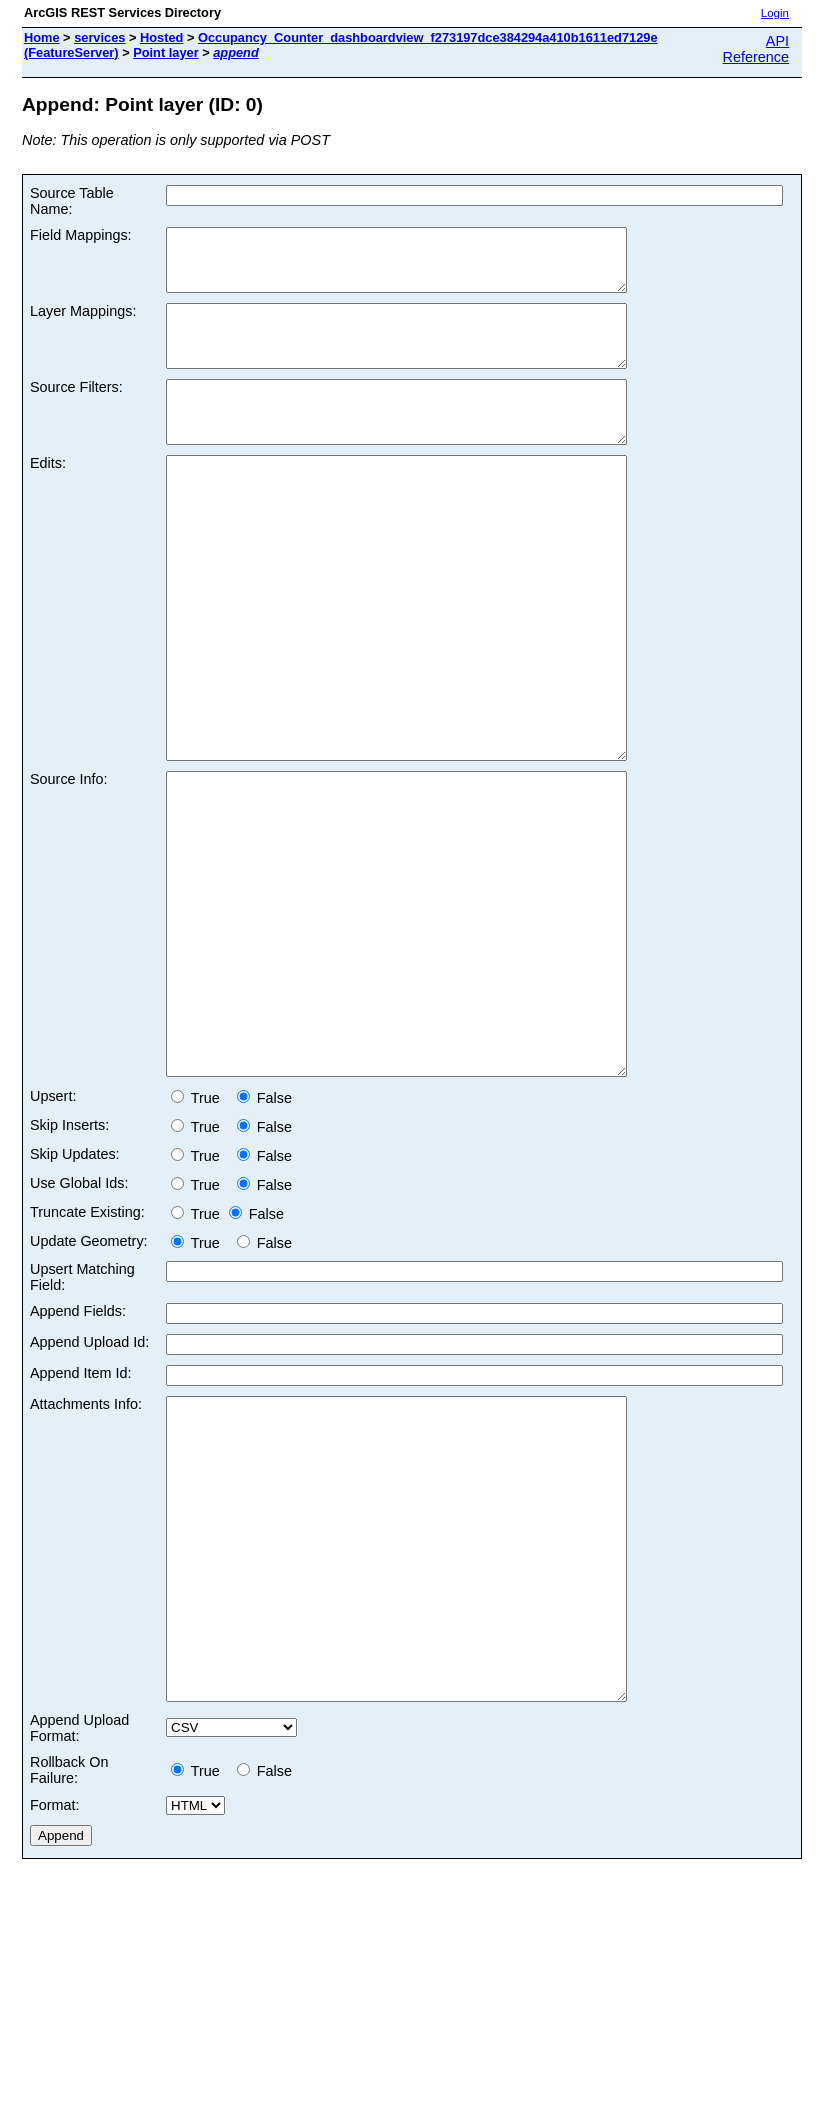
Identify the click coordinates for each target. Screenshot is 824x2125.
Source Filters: (76, 411)
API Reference (756, 49)
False (264, 1254)
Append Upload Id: (89, 1498)
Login (775, 13)
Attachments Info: (86, 1560)
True (199, 1254)
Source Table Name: (72, 201)
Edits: (48, 499)
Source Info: (69, 875)
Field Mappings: (81, 235)
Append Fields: (78, 1467)
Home (42, 37)
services (99, 37)
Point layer (165, 52)
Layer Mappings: (83, 323)
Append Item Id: (81, 1529)
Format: (55, 2021)
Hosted (161, 37)
